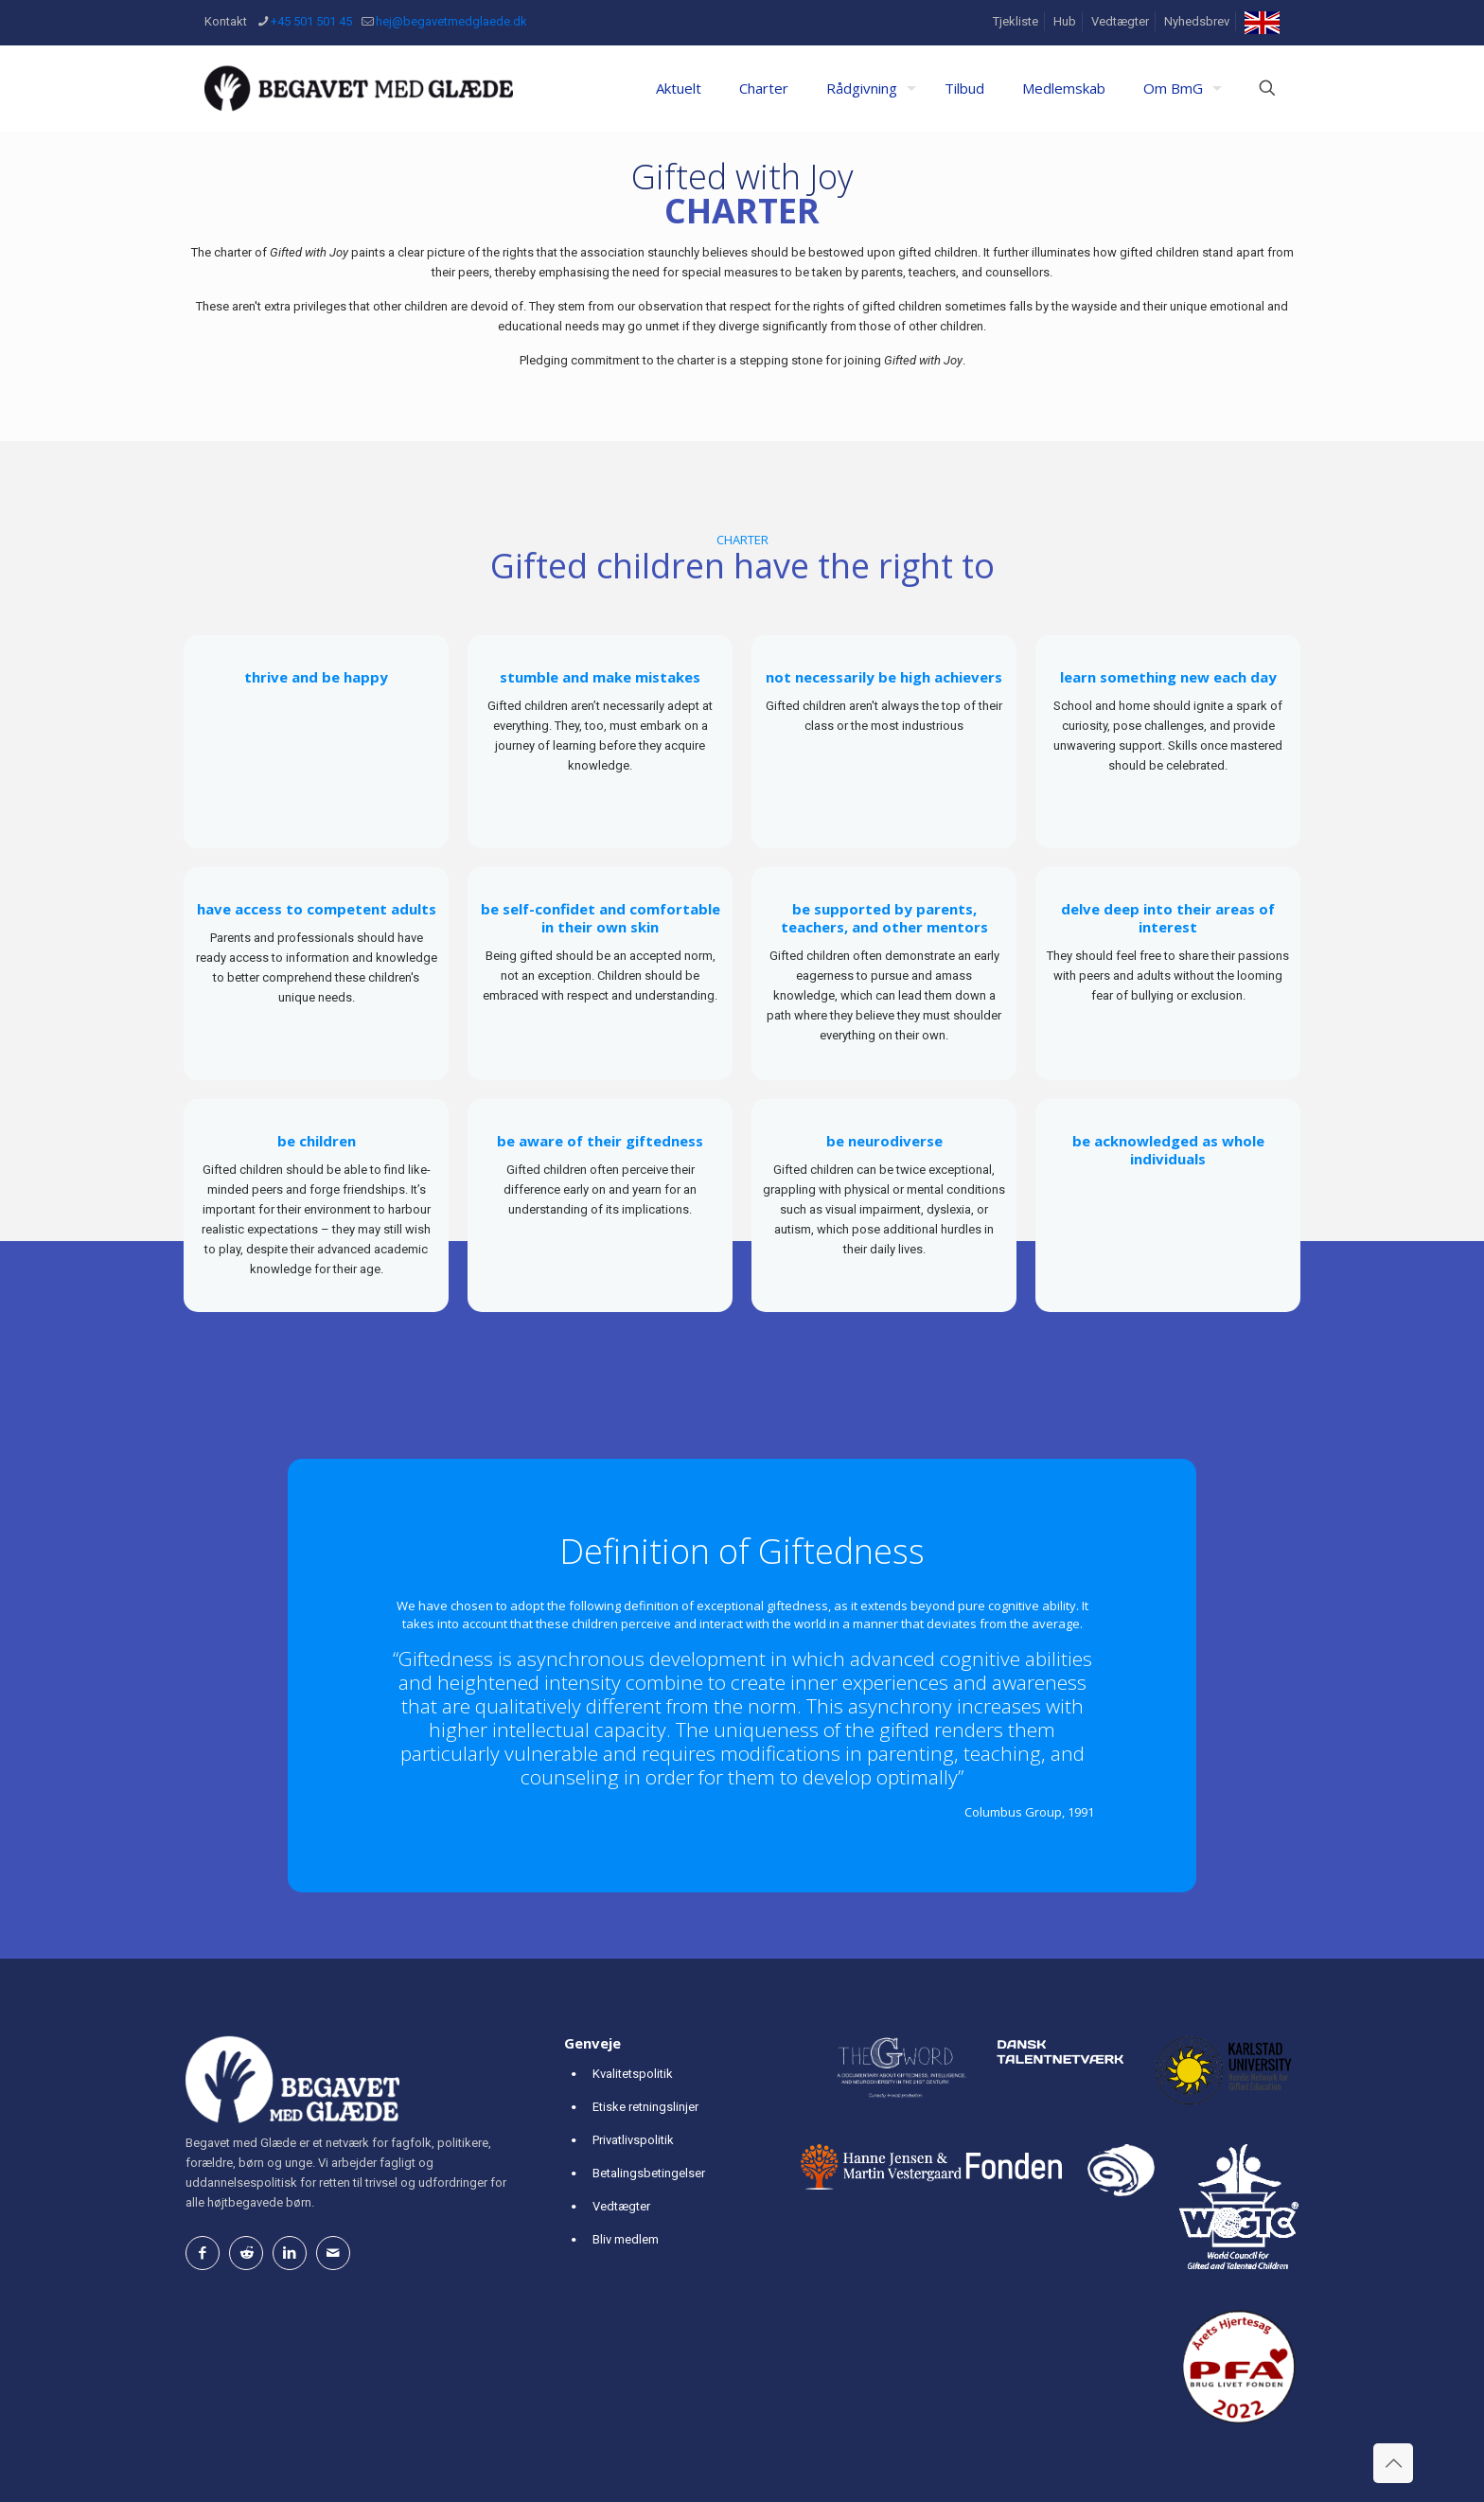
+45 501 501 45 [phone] (311, 21)
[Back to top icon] (1393, 2463)
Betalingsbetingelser (648, 2173)
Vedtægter (1120, 21)
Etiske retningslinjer (645, 2107)
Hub (1064, 21)
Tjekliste (1015, 21)
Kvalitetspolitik (632, 2074)
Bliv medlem (625, 2239)
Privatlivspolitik (633, 2140)
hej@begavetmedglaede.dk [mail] (451, 21)
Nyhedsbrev (1196, 21)
